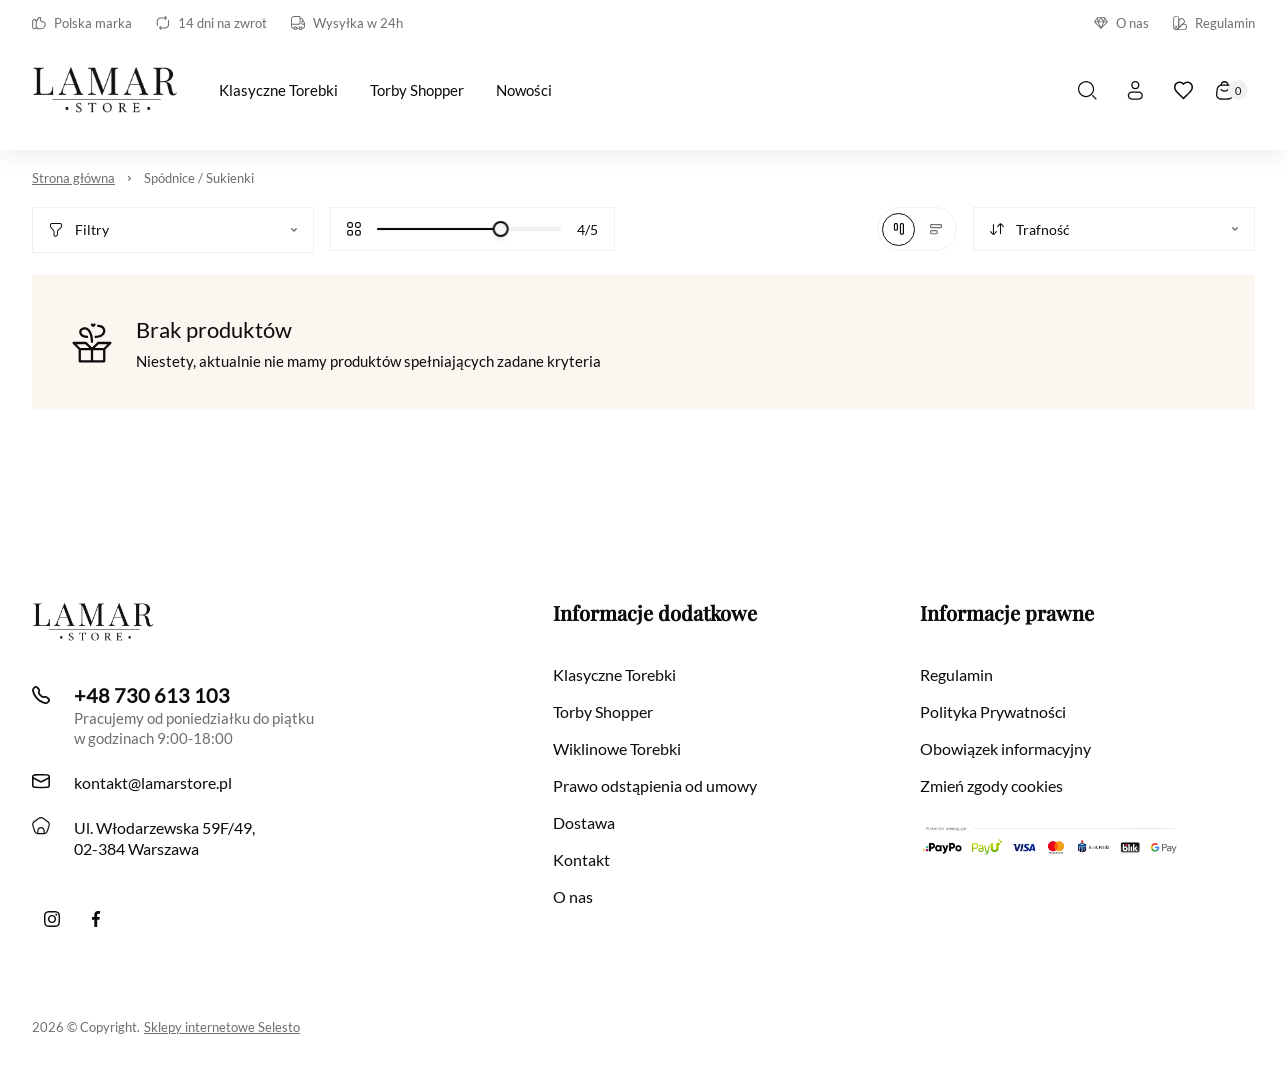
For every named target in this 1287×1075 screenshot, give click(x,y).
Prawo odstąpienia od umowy (655, 785)
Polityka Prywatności (993, 711)
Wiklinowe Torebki (617, 748)
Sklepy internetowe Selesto (222, 1027)
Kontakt (581, 859)
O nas (1121, 23)
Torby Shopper (603, 711)
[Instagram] (52, 919)
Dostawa (584, 822)
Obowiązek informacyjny (1005, 748)
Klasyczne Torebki (614, 674)
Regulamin (1214, 23)
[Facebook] (96, 919)
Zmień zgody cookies (991, 785)
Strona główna (73, 178)
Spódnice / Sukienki (199, 178)
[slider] (501, 229)
